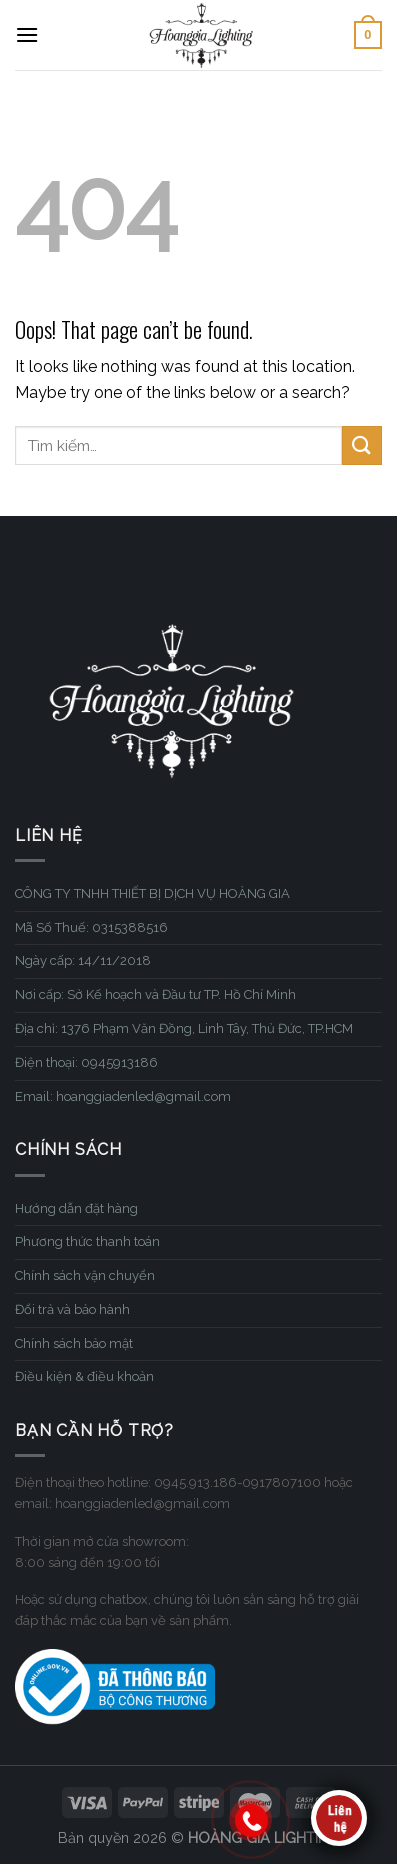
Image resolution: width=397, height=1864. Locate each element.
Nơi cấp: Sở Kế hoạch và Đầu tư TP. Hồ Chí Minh (155, 994)
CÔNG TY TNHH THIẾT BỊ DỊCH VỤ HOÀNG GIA (152, 893)
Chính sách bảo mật (74, 1343)
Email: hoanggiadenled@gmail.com (123, 1096)
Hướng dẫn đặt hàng (76, 1208)
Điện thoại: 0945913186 (86, 1062)
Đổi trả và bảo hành (72, 1309)
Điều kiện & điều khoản (84, 1376)
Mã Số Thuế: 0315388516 (91, 927)
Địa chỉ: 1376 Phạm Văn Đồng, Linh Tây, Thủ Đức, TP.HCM (184, 1028)
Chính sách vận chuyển (85, 1275)
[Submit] (362, 445)
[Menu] (27, 34)
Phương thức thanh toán (87, 1241)
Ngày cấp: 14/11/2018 (83, 960)
